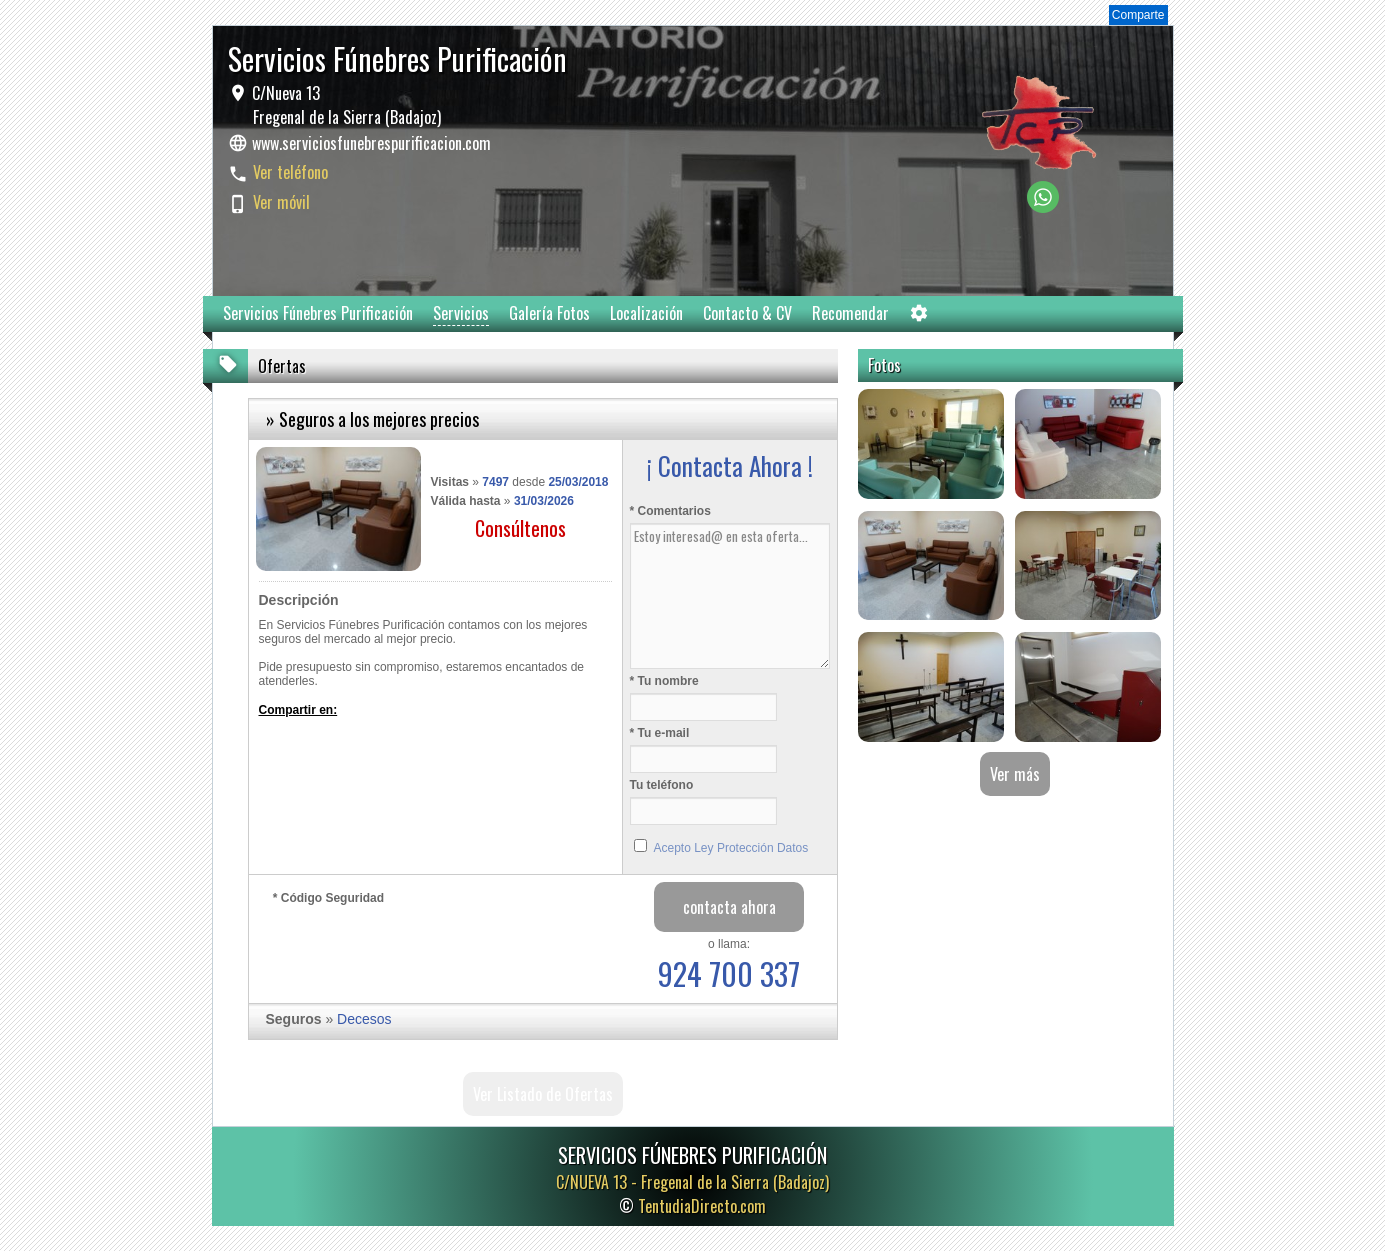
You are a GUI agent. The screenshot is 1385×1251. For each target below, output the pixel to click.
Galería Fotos (549, 313)
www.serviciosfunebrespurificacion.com (371, 143)
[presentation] (425, 949)
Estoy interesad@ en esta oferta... (730, 596)
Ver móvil (281, 202)
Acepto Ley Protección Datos (731, 848)
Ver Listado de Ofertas (543, 1094)
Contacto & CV (747, 313)
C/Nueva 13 (344, 105)
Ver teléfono (290, 172)
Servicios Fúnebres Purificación (318, 313)
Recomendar (850, 313)
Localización (646, 313)
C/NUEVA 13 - (692, 1182)
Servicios (461, 313)
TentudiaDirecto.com (702, 1206)
